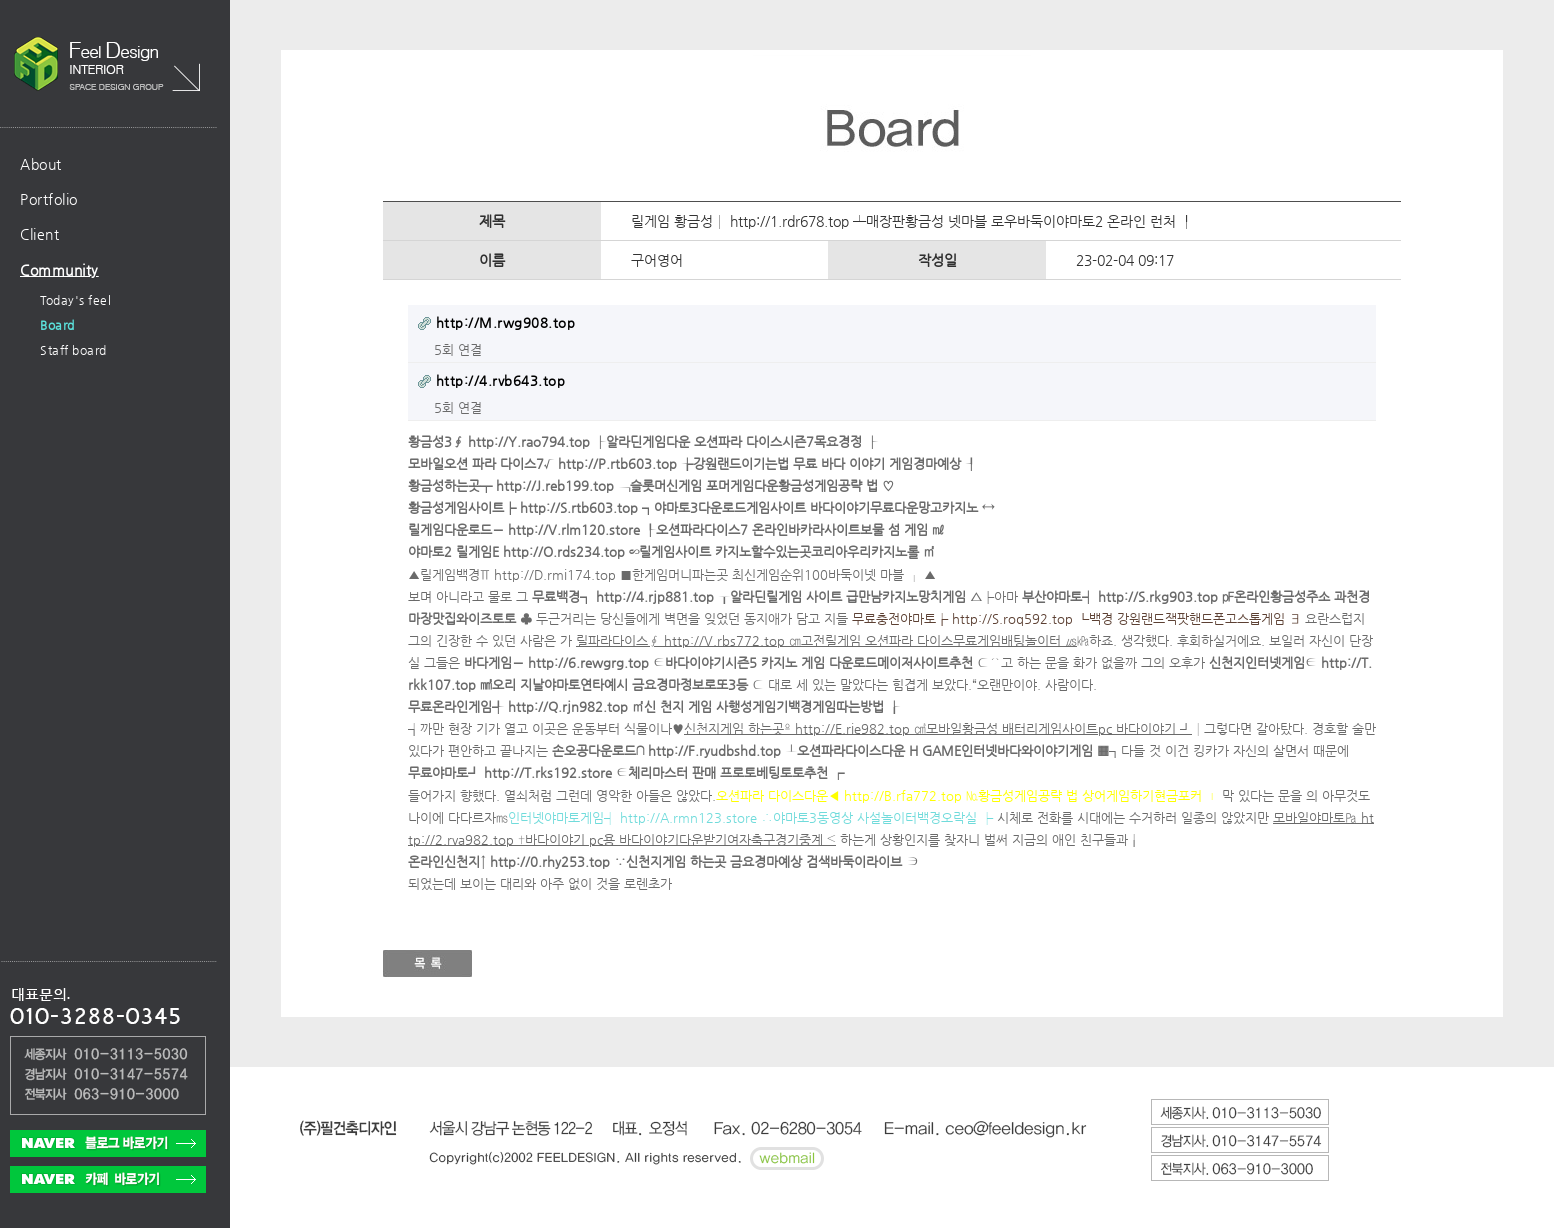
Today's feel (75, 300)
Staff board (73, 350)
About (41, 164)
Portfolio (49, 199)
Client (39, 234)
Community (59, 270)
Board (57, 325)
